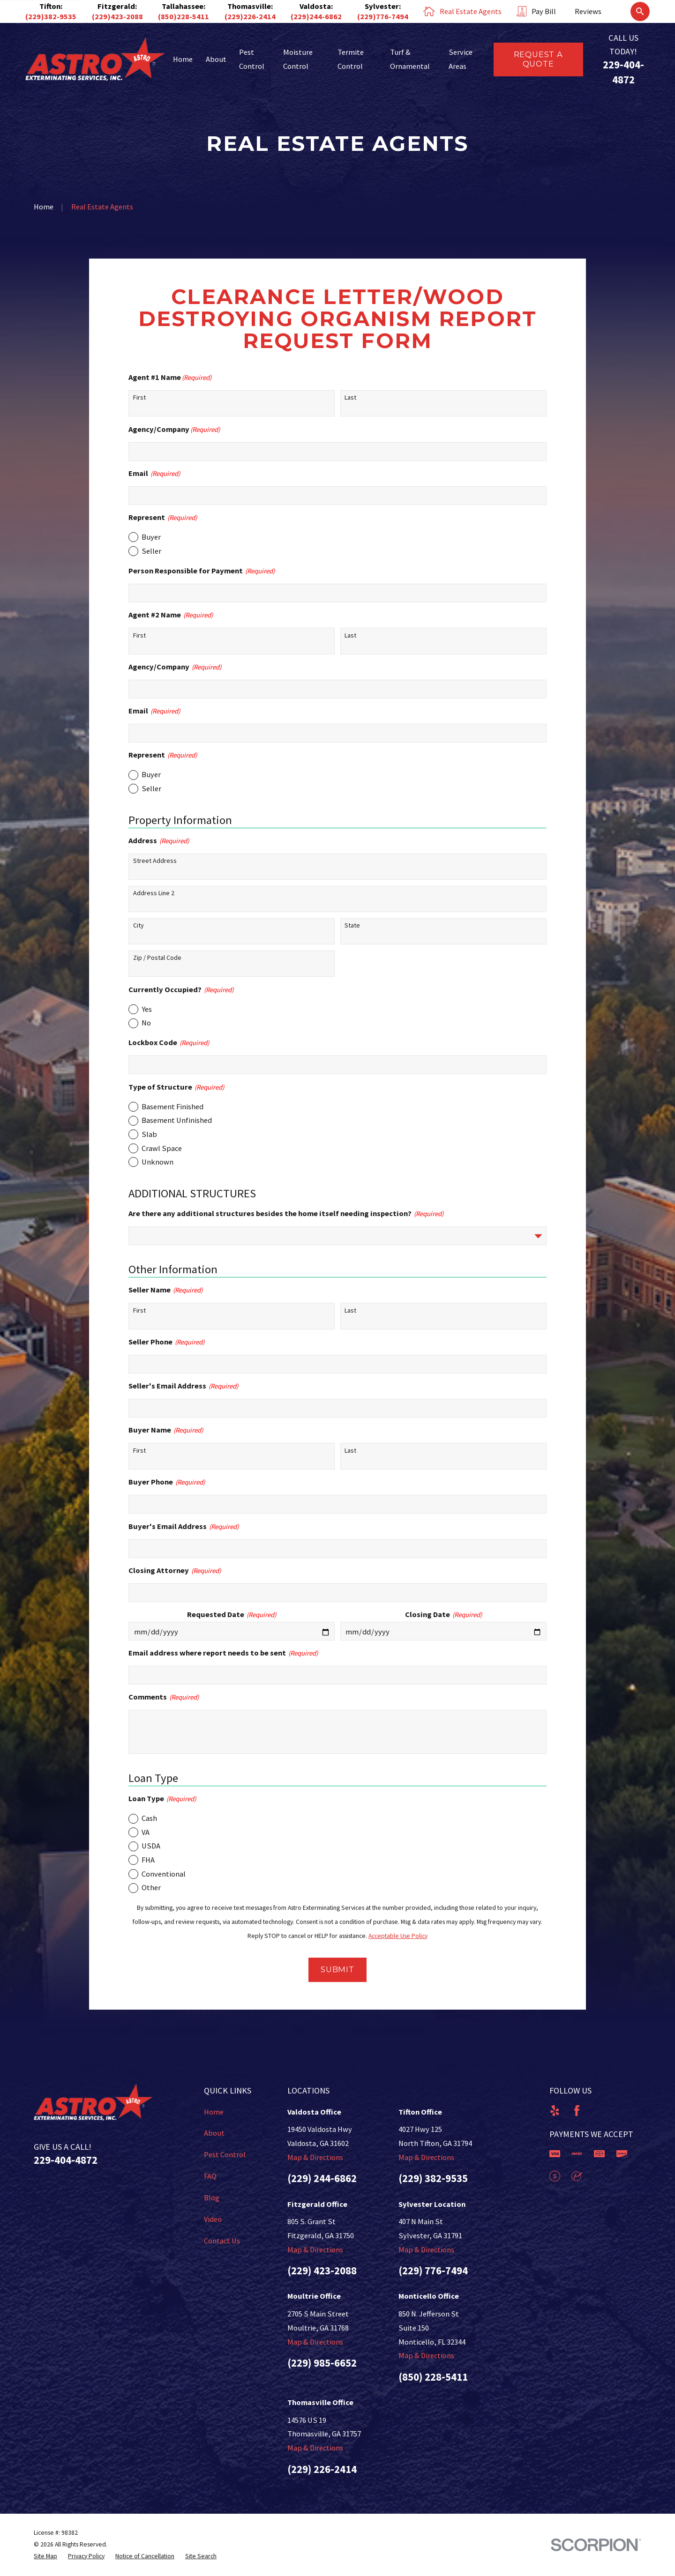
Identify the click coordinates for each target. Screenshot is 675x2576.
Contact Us (222, 2240)
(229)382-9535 (50, 16)
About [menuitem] (216, 59)
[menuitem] (45, 2556)
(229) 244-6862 (322, 2178)
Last (350, 397)
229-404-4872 (66, 2160)
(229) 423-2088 (322, 2270)
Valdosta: (316, 6)
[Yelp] (554, 2110)
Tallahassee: (183, 6)
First (139, 397)
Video (213, 2219)
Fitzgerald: (117, 6)
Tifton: (50, 6)
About (214, 2133)
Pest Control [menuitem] (251, 59)
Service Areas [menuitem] (460, 59)
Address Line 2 (153, 893)
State (352, 925)
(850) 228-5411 (433, 2376)
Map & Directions (315, 2157)
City (138, 925)
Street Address (155, 861)
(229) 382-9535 (433, 2178)
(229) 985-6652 (322, 2362)
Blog (211, 2197)
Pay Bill (544, 11)
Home (214, 2111)
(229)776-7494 (382, 16)
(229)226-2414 (250, 16)
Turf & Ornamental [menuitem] (410, 59)
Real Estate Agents (471, 11)
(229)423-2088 (117, 16)
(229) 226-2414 (322, 2469)
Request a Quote (538, 59)
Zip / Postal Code (157, 958)
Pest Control (225, 2154)
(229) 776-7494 (433, 2270)
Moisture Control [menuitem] (298, 59)
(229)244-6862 (316, 16)
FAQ (210, 2176)
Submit (337, 1969)
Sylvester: (383, 6)
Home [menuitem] (183, 59)
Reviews (588, 11)
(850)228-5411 (183, 16)
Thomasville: (250, 6)
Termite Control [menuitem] (351, 59)
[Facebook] (576, 2110)
